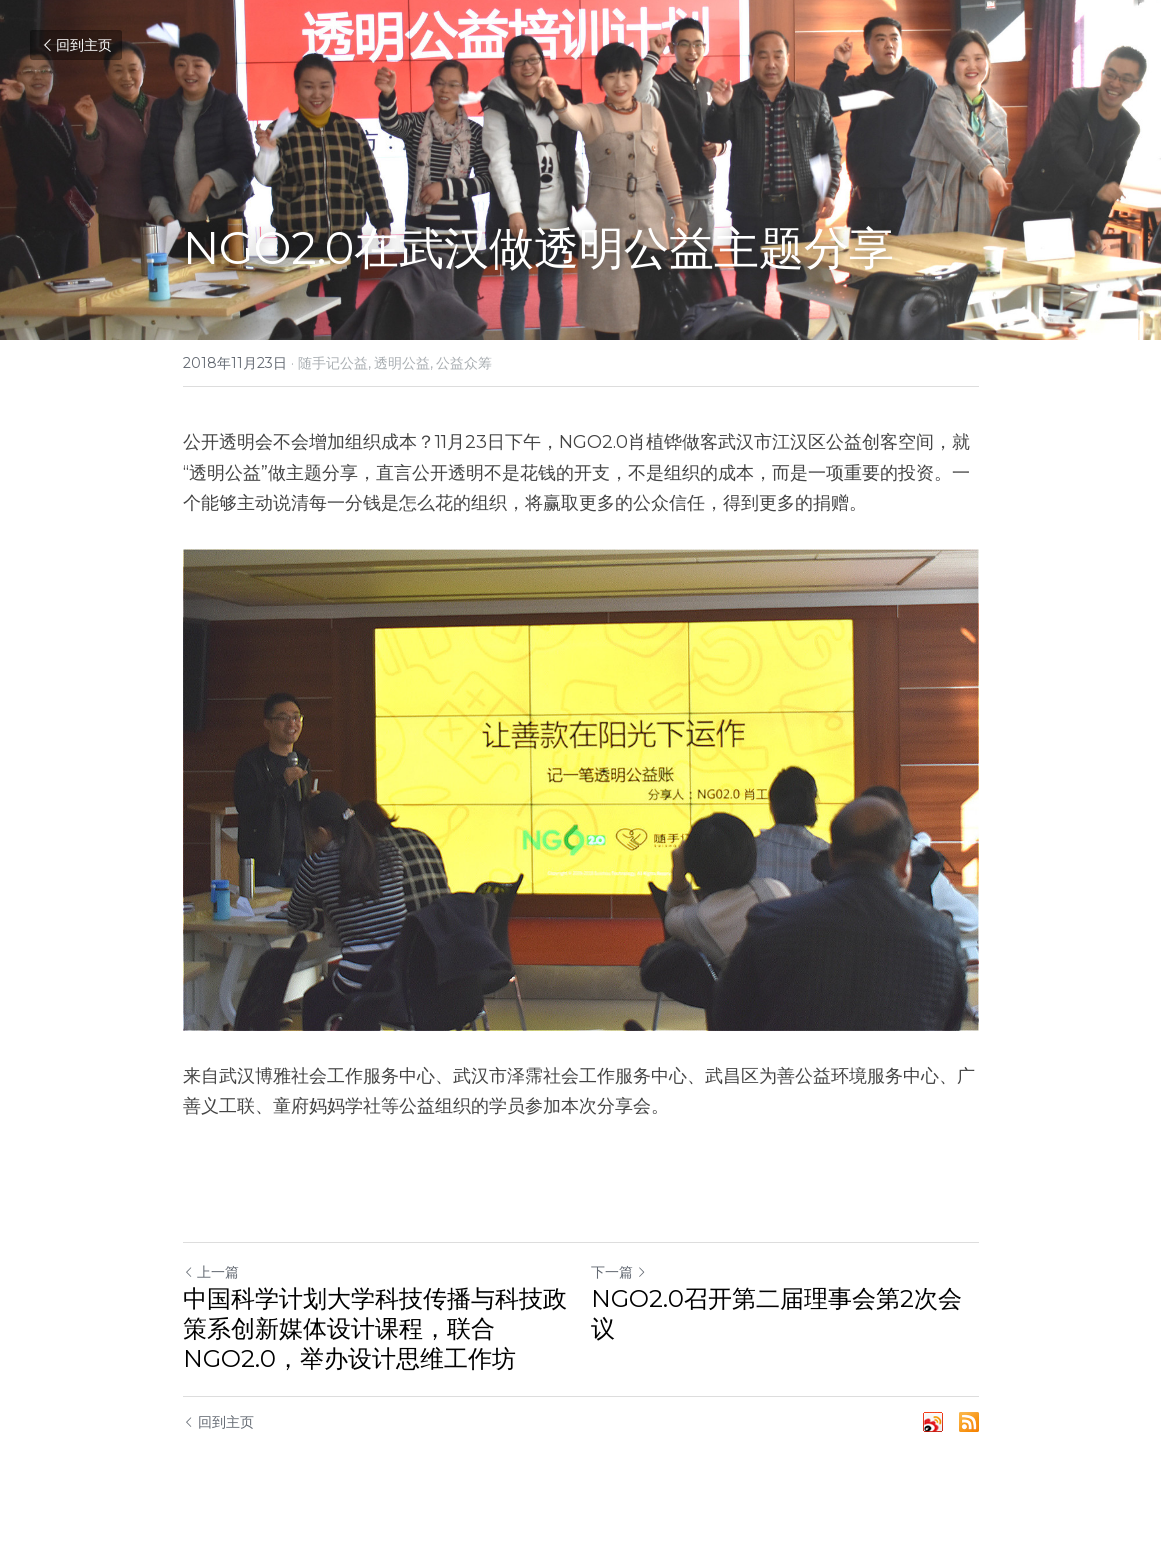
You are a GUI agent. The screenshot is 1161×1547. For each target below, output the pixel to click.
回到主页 (76, 45)
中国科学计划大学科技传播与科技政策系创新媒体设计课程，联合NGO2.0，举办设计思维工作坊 (375, 1328)
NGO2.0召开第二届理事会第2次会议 (776, 1313)
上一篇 (211, 1272)
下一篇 (619, 1272)
